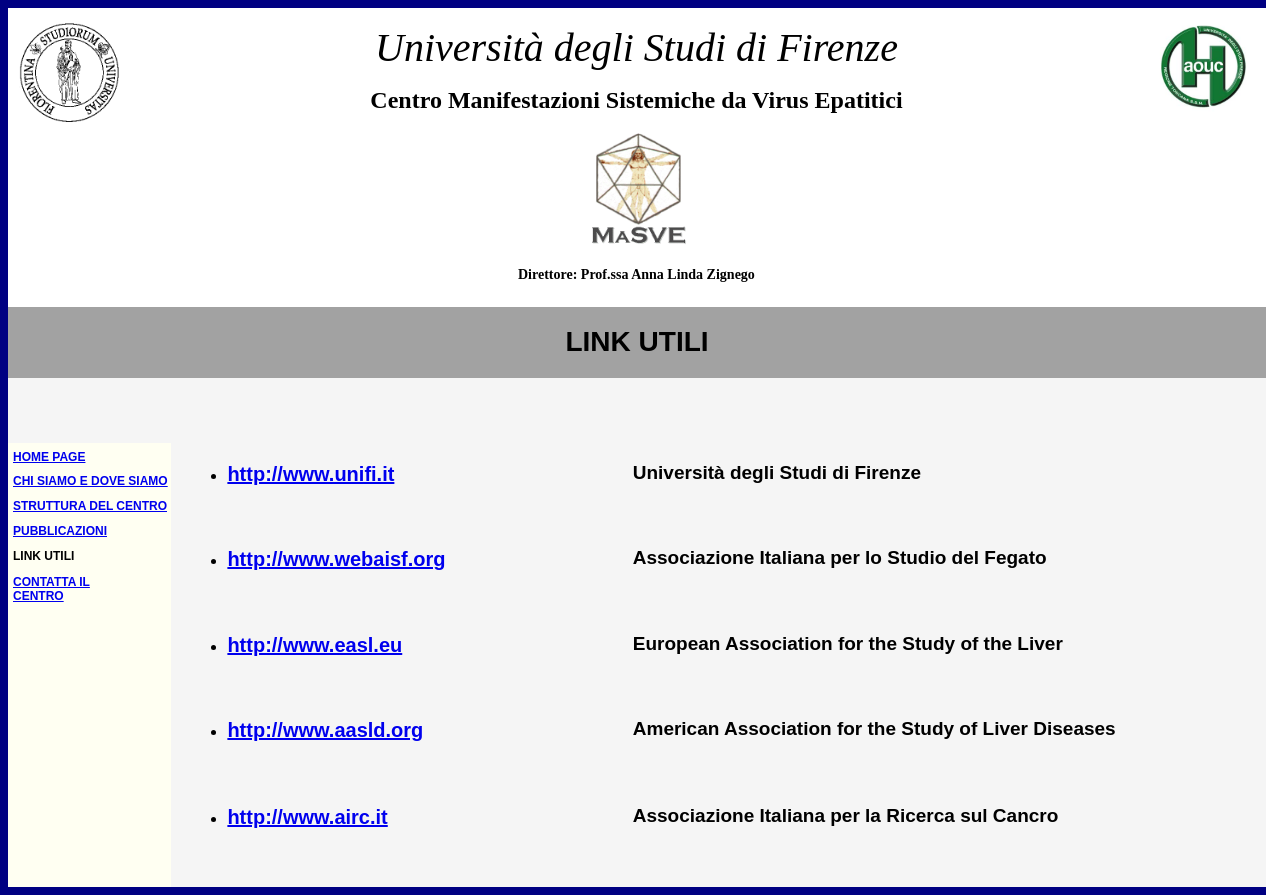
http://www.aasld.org (325, 730)
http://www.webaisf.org (336, 559)
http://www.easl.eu (314, 645)
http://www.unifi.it (310, 474)
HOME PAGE (49, 457)
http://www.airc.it (307, 817)
